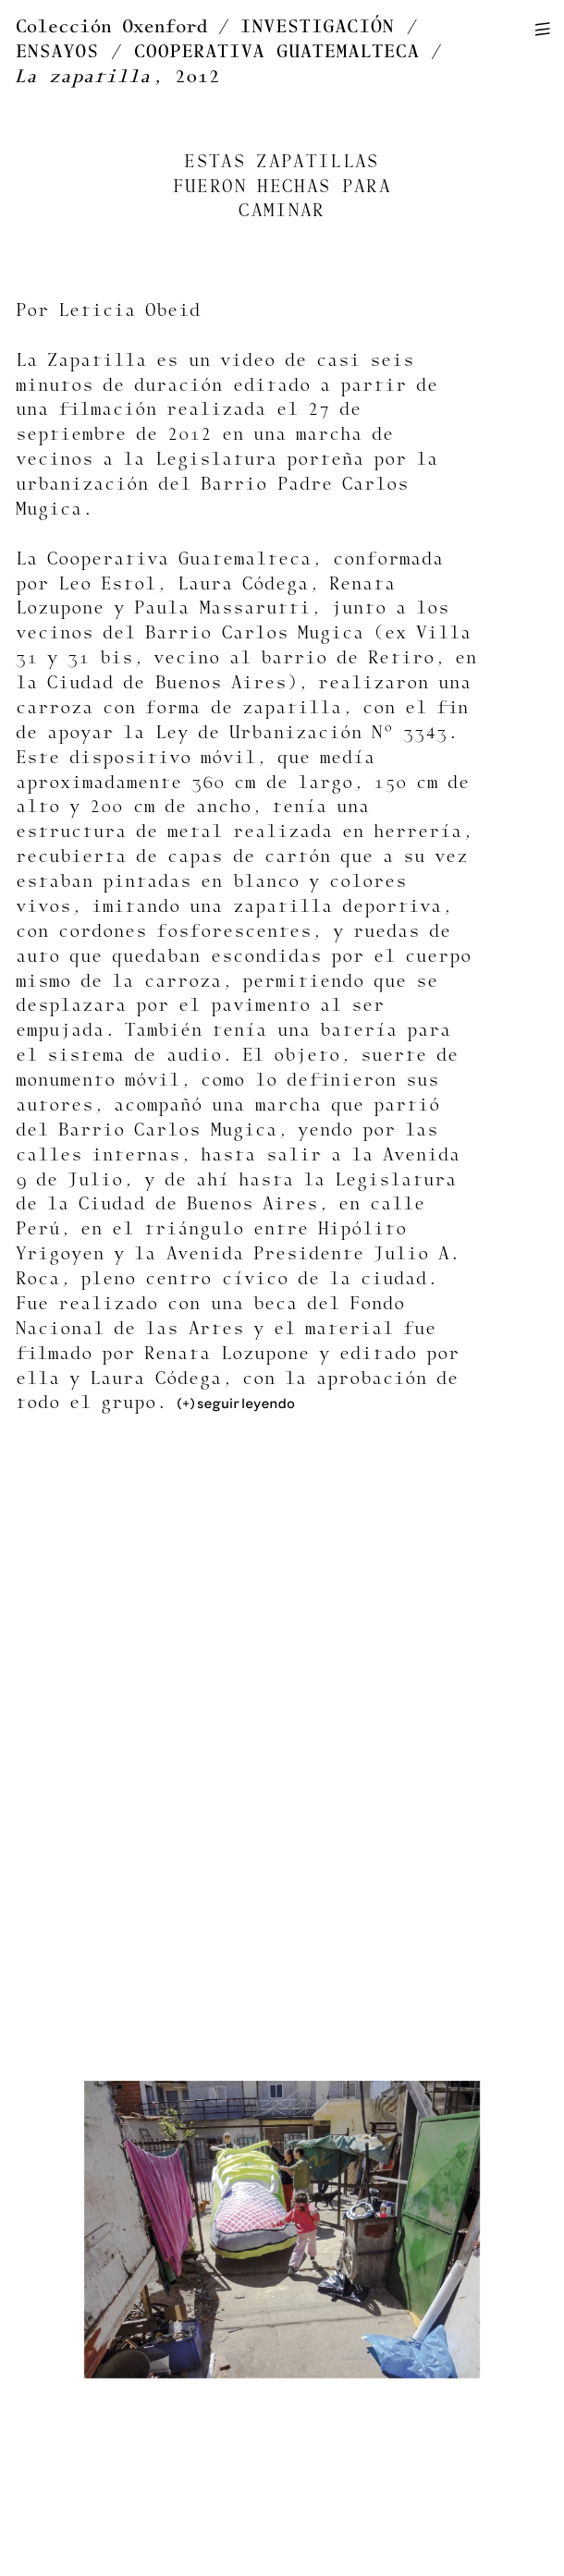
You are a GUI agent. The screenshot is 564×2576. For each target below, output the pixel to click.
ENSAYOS (57, 52)
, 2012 (118, 77)
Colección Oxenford (111, 27)
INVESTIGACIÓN (317, 27)
